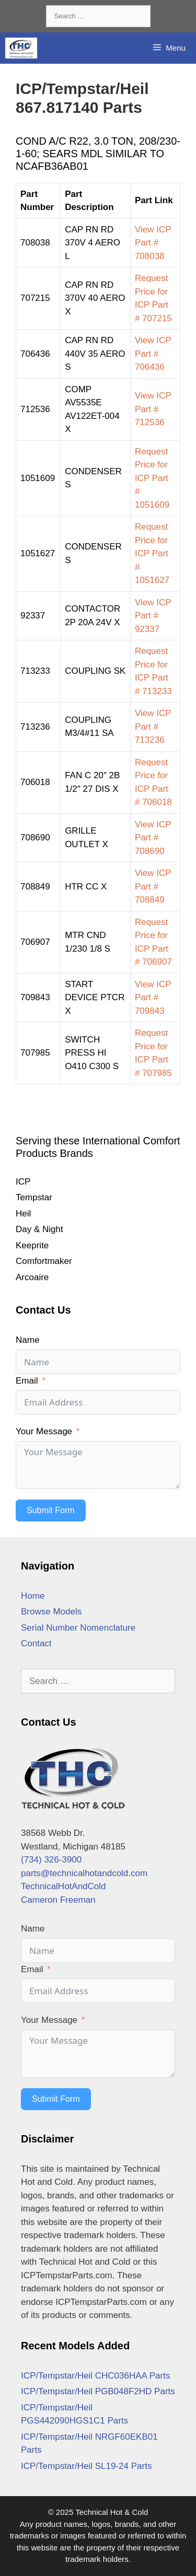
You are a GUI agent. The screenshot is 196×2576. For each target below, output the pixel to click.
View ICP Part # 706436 (153, 353)
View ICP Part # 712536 (153, 409)
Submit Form (51, 1510)
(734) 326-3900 (51, 1860)
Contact (36, 1643)
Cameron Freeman (58, 1900)
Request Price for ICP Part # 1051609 (152, 478)
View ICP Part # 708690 (153, 837)
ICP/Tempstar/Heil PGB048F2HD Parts (98, 2391)
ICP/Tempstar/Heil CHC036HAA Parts (95, 2376)
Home (32, 1596)
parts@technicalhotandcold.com (84, 1873)
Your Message (44, 1431)
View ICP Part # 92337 (153, 616)
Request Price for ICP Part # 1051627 (152, 553)
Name (27, 1340)
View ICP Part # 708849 (153, 886)
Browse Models (51, 1612)
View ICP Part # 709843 (153, 997)
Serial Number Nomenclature (78, 1628)
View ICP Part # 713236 (153, 726)
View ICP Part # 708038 (153, 243)
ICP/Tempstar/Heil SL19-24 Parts (86, 2466)
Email (27, 1381)
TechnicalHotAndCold (63, 1886)
